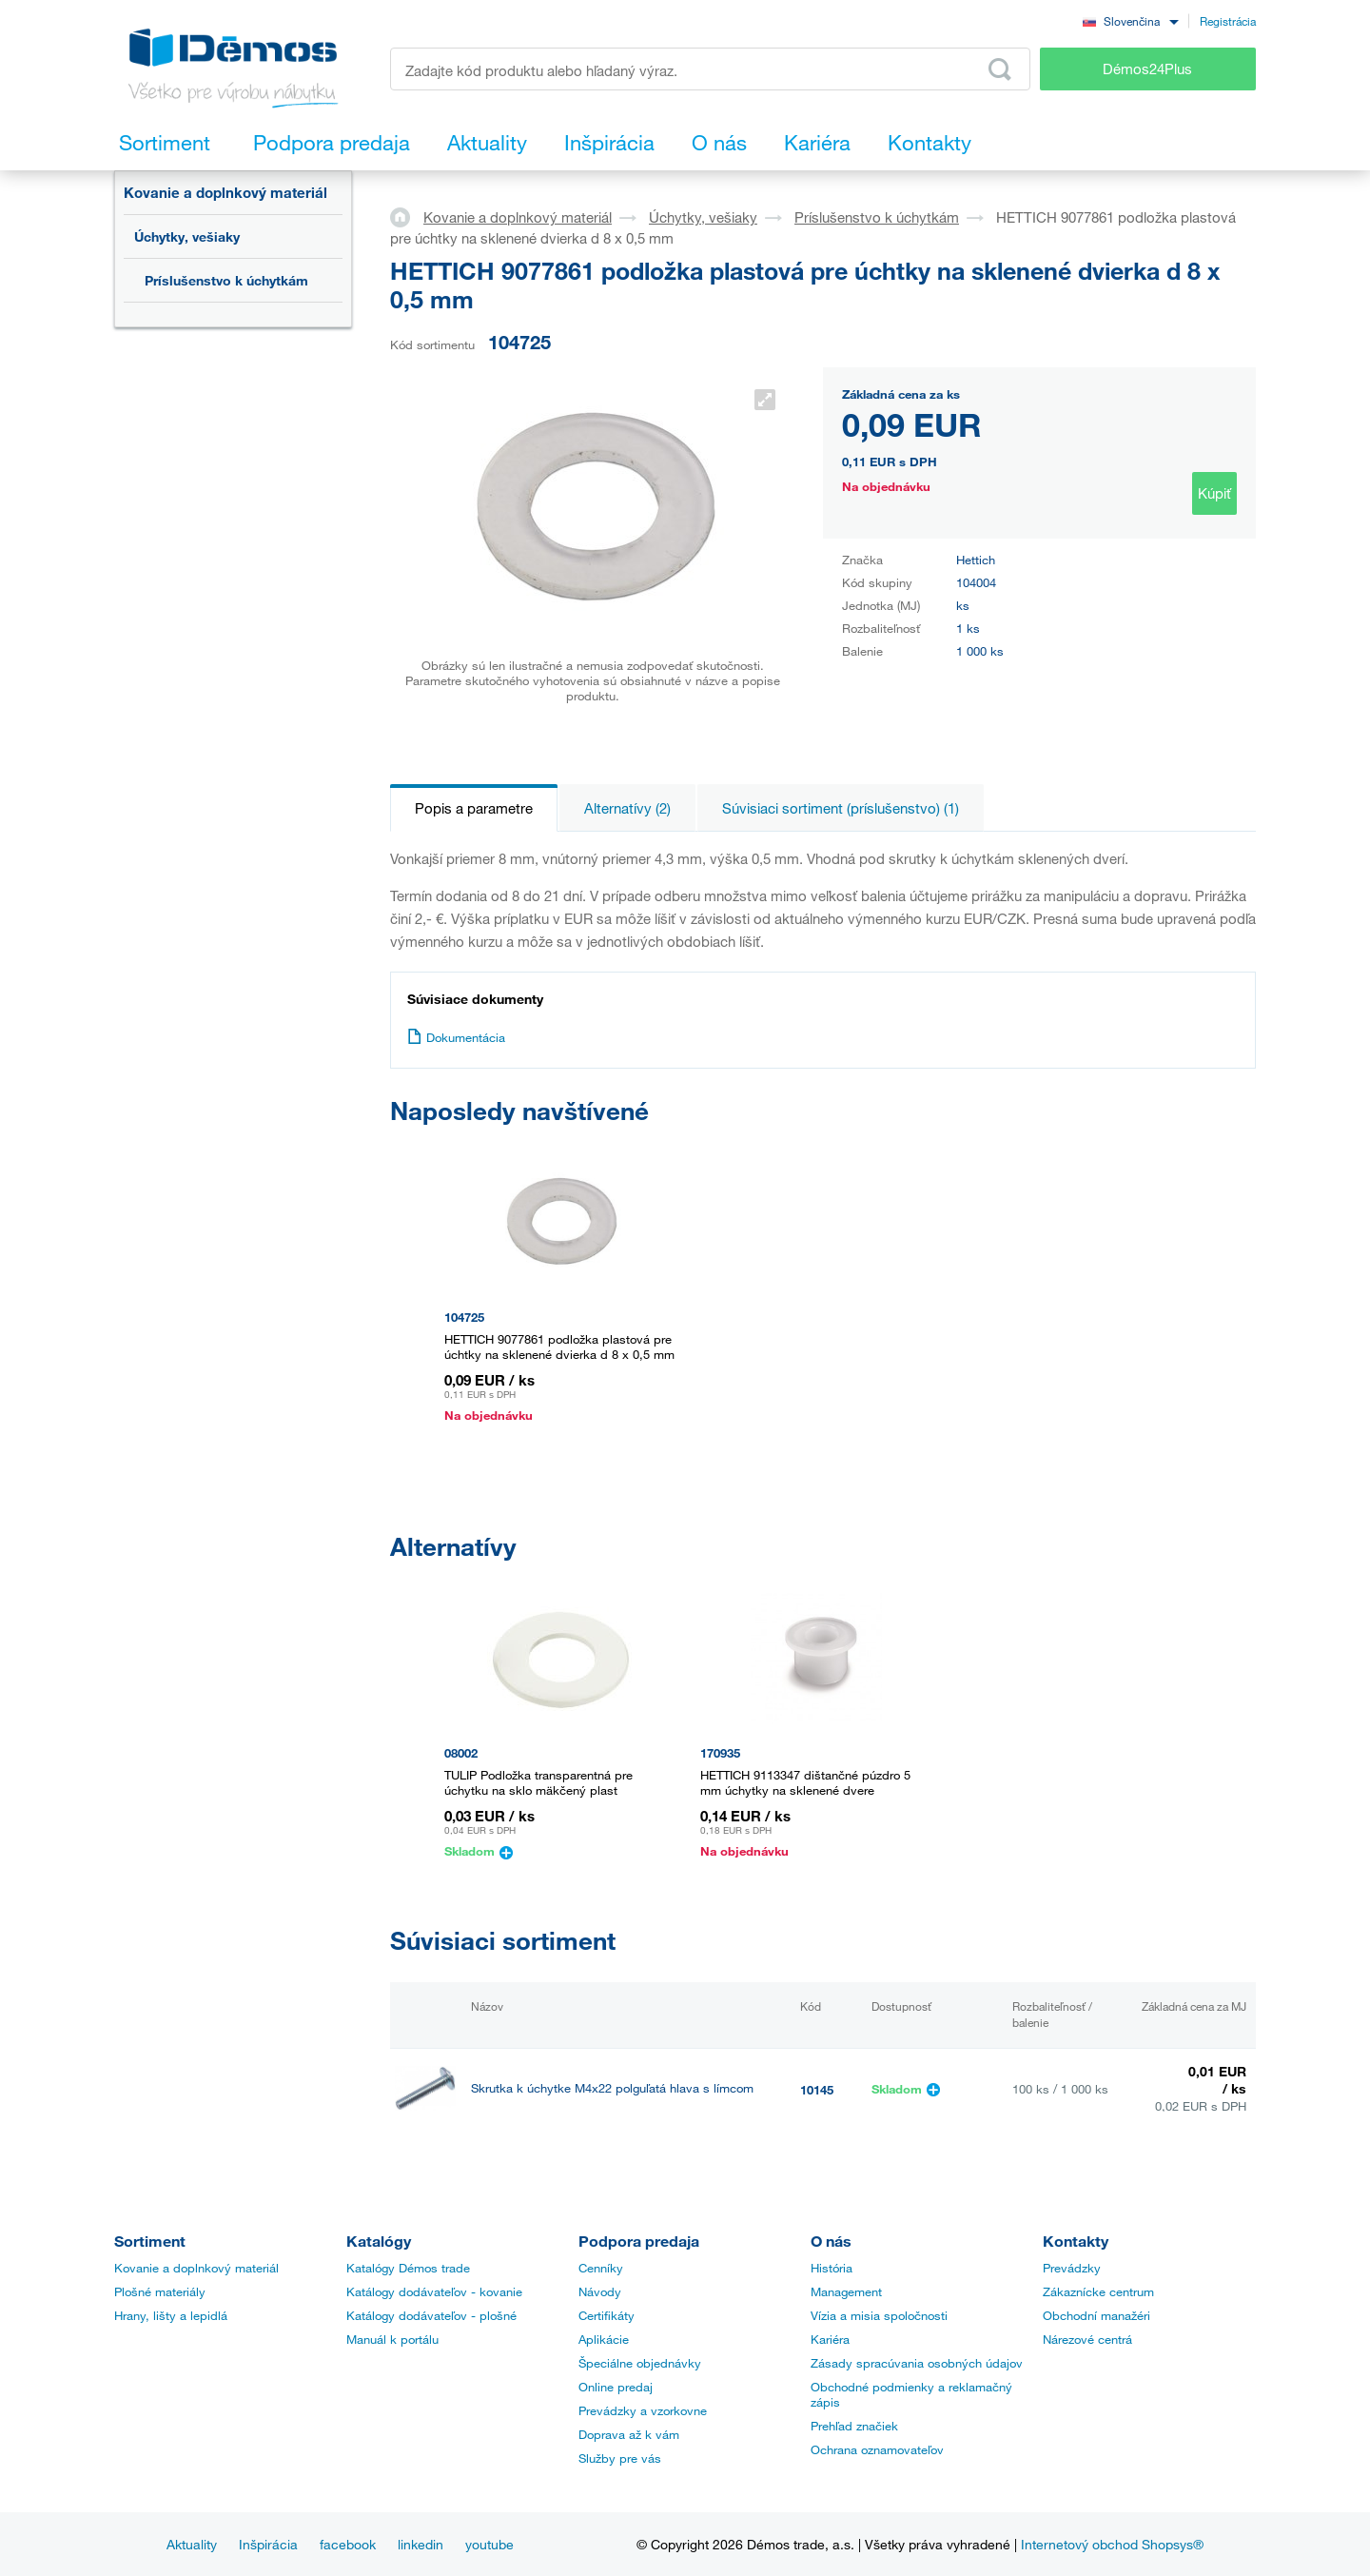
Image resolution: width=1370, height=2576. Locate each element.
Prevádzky (1072, 2267)
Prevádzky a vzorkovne (642, 2410)
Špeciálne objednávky (639, 2362)
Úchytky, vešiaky (187, 236)
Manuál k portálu (392, 2339)
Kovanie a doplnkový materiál (225, 192)
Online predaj (615, 2386)
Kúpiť (1214, 492)
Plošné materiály (160, 2291)
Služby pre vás (619, 2458)
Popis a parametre (474, 807)
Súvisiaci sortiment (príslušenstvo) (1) (840, 807)
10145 (816, 2089)
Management (846, 2291)
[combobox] (1130, 20)
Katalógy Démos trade (408, 2267)
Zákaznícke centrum (1098, 2291)
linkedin (420, 2544)
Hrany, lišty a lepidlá (170, 2315)
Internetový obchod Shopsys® (1112, 2544)
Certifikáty (606, 2315)
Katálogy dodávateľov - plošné (431, 2315)
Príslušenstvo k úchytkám (226, 280)
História (831, 2267)
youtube (489, 2544)
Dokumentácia (456, 1037)
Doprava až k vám (628, 2434)
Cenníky (600, 2267)
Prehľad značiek (854, 2425)
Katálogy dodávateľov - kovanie (434, 2291)
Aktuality (191, 2544)
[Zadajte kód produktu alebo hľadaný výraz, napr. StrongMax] (710, 69)
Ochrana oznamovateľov (877, 2449)
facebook (348, 2544)
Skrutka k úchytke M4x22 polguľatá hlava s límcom (612, 2088)
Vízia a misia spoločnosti (879, 2315)
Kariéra (830, 2339)
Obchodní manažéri (1096, 2315)
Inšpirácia (268, 2544)
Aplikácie (603, 2339)
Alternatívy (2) (627, 807)
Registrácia (1228, 21)
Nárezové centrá (1087, 2339)
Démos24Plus (1147, 68)
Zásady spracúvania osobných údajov (917, 2362)
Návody (599, 2291)
